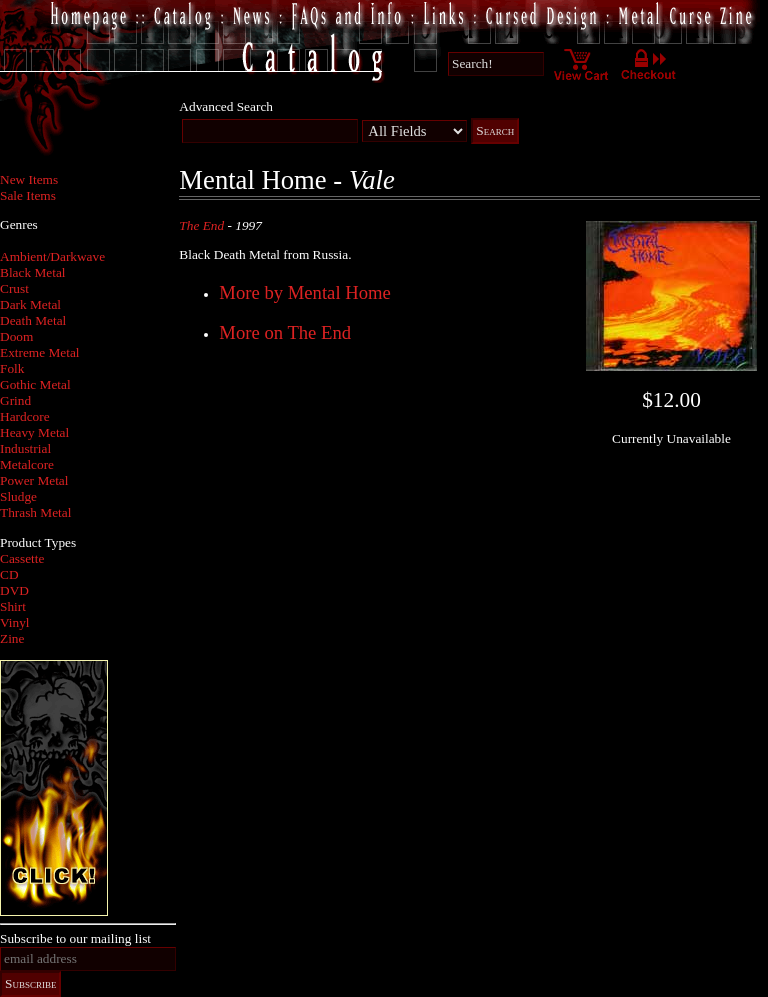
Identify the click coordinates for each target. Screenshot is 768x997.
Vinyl (15, 622)
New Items (29, 179)
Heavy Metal (34, 432)
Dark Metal (30, 304)
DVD (14, 590)
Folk (12, 368)
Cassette (22, 558)
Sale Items (28, 195)
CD (9, 574)
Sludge (18, 496)
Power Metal (34, 480)
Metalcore (27, 464)
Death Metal (33, 320)
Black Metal (33, 272)
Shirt (13, 606)
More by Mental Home (305, 292)
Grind (15, 400)
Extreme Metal (40, 352)
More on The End (285, 332)
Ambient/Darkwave (52, 256)
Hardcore (25, 416)
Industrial (25, 448)
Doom (16, 336)
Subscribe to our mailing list (75, 938)
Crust (14, 288)
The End (201, 225)
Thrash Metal (35, 512)
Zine (12, 638)
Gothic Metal (35, 384)
